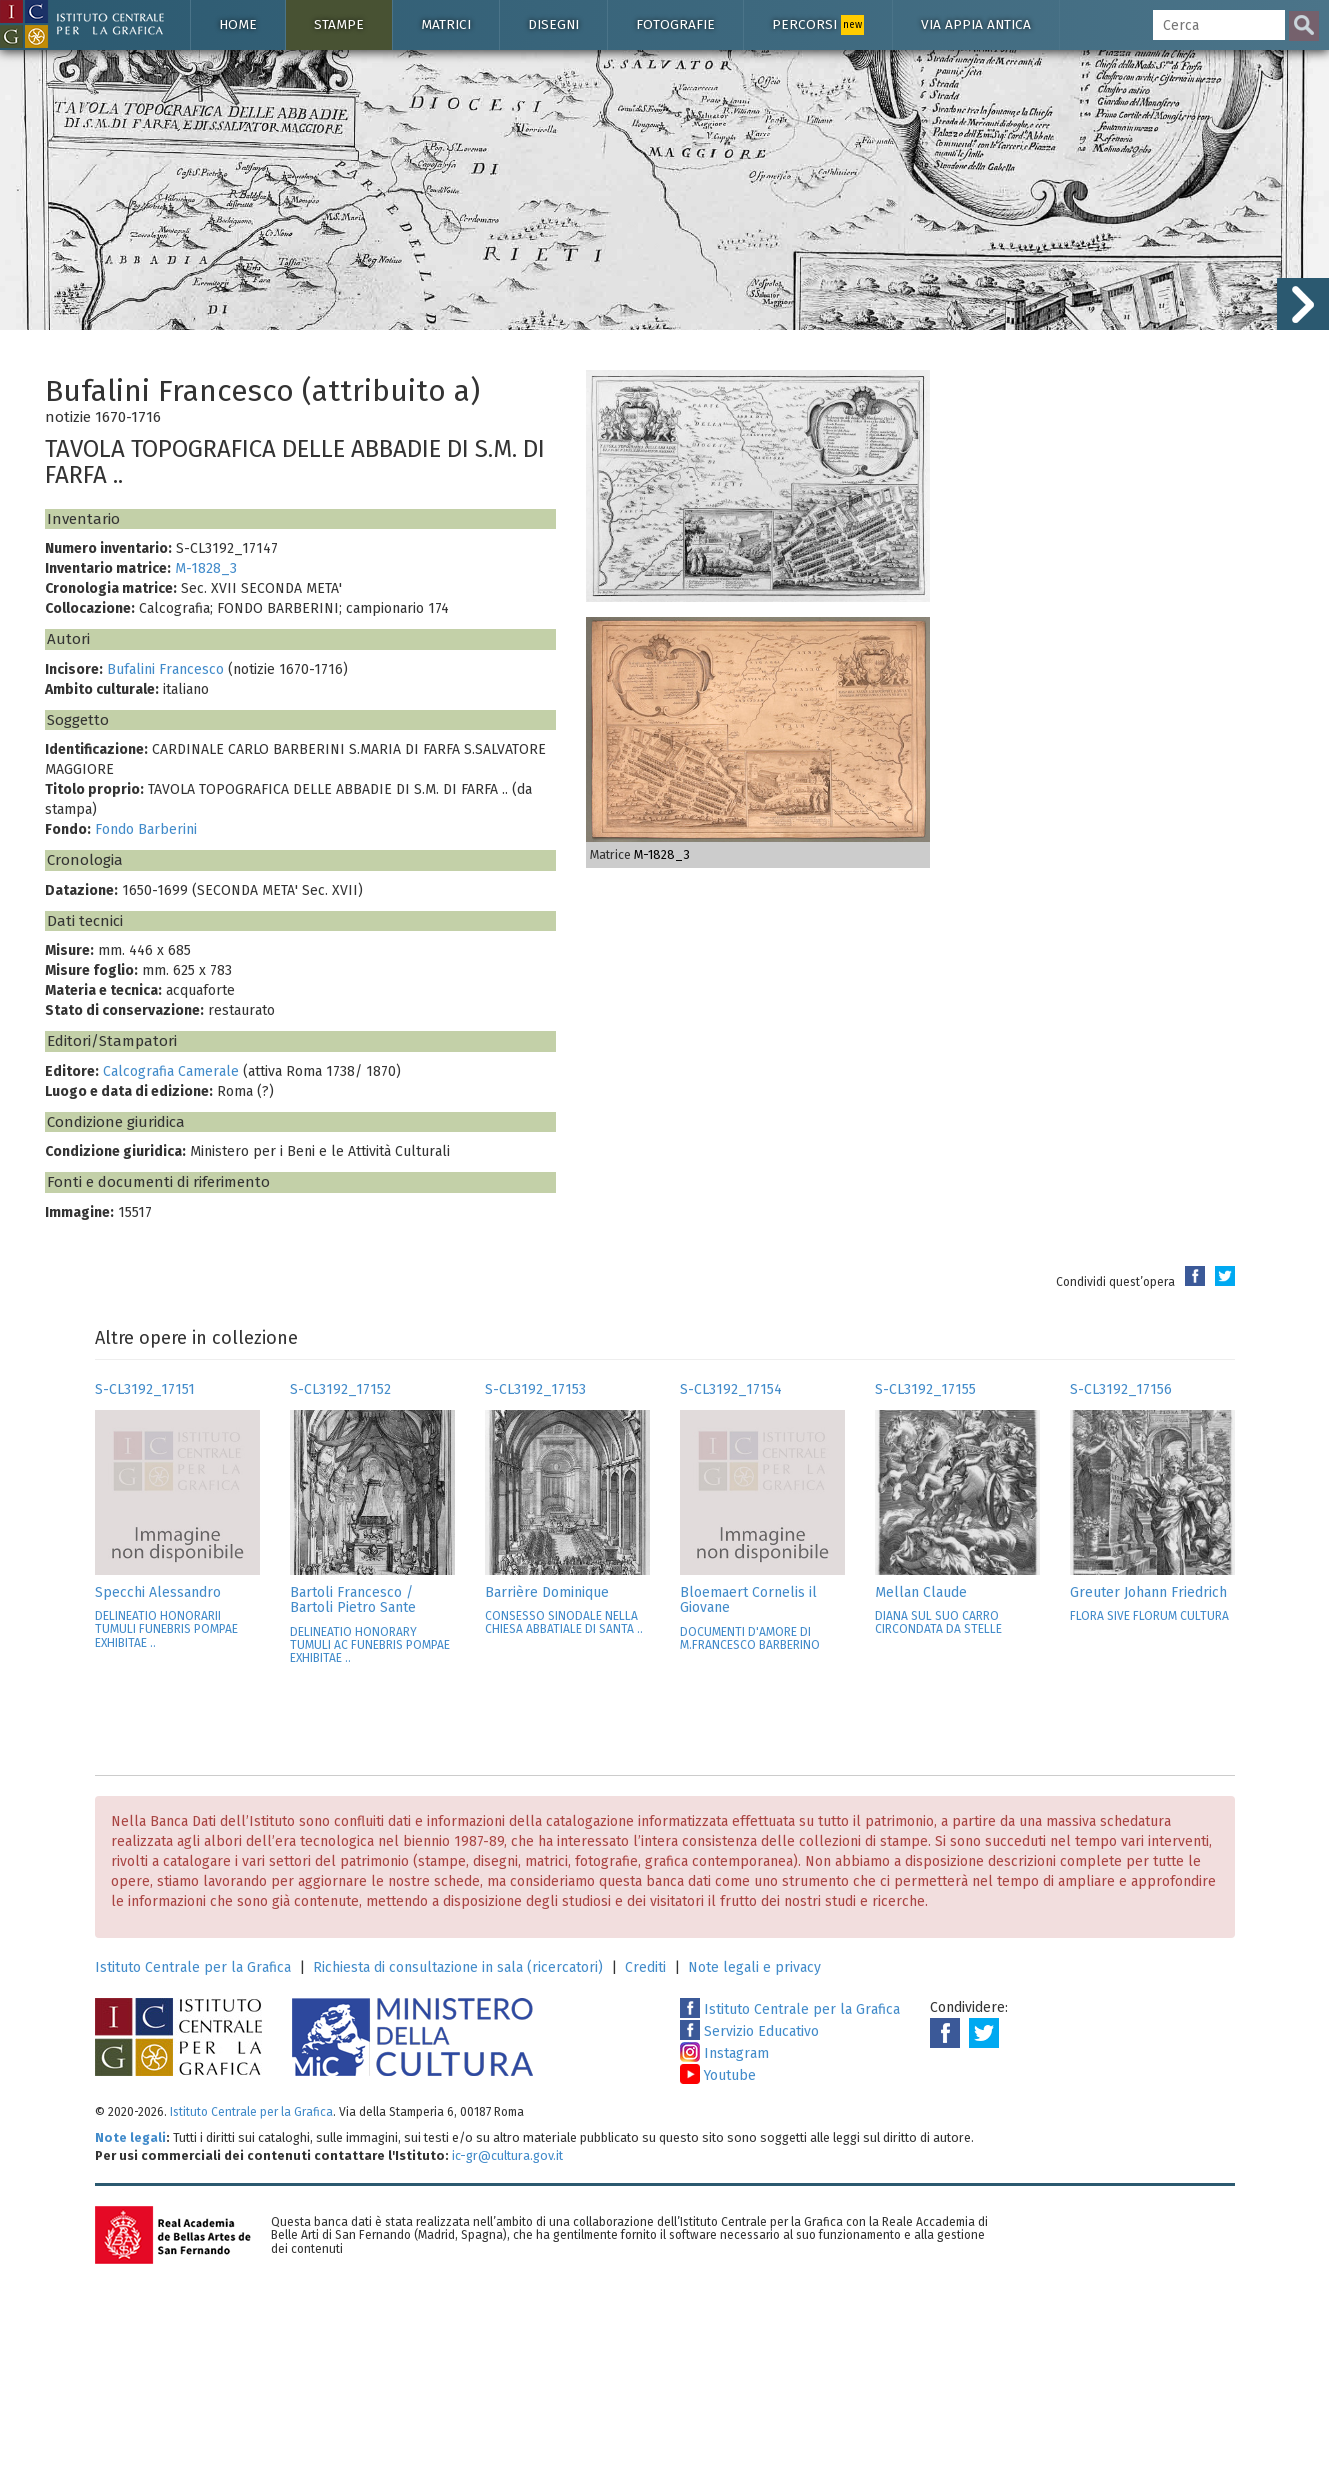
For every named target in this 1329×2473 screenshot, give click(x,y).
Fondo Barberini (146, 829)
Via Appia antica (976, 24)
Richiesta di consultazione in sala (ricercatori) (458, 1967)
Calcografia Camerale (171, 1071)
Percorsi (818, 25)
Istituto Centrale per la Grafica (193, 1967)
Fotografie (675, 24)
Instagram (724, 2053)
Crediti (645, 1967)
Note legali (130, 2137)
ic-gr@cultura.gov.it (507, 2155)
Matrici (446, 24)
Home (238, 24)
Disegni (553, 24)
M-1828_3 (206, 568)
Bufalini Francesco (165, 669)
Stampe (339, 24)
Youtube (718, 2075)
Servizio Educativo (749, 2031)
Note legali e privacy (754, 1967)
